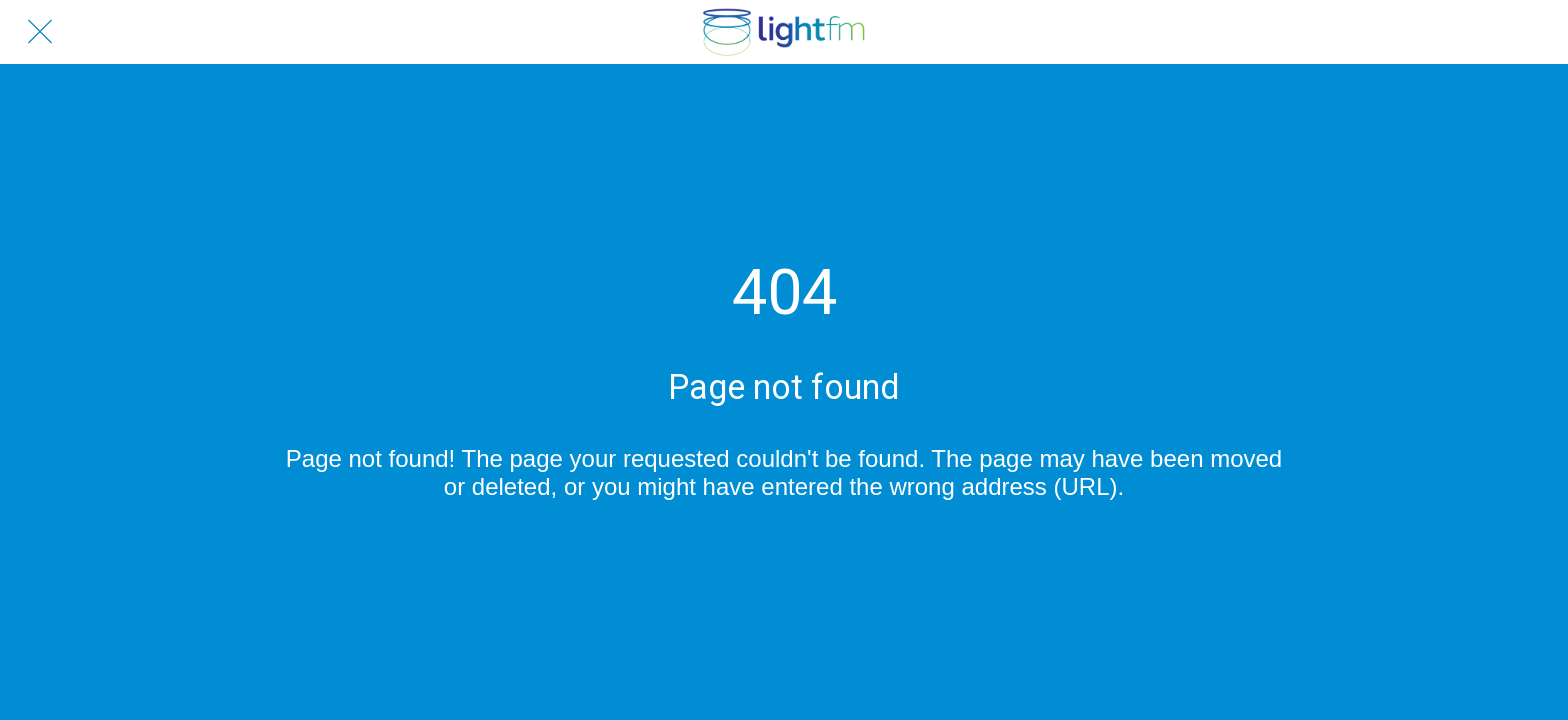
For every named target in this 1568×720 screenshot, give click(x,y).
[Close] (40, 32)
